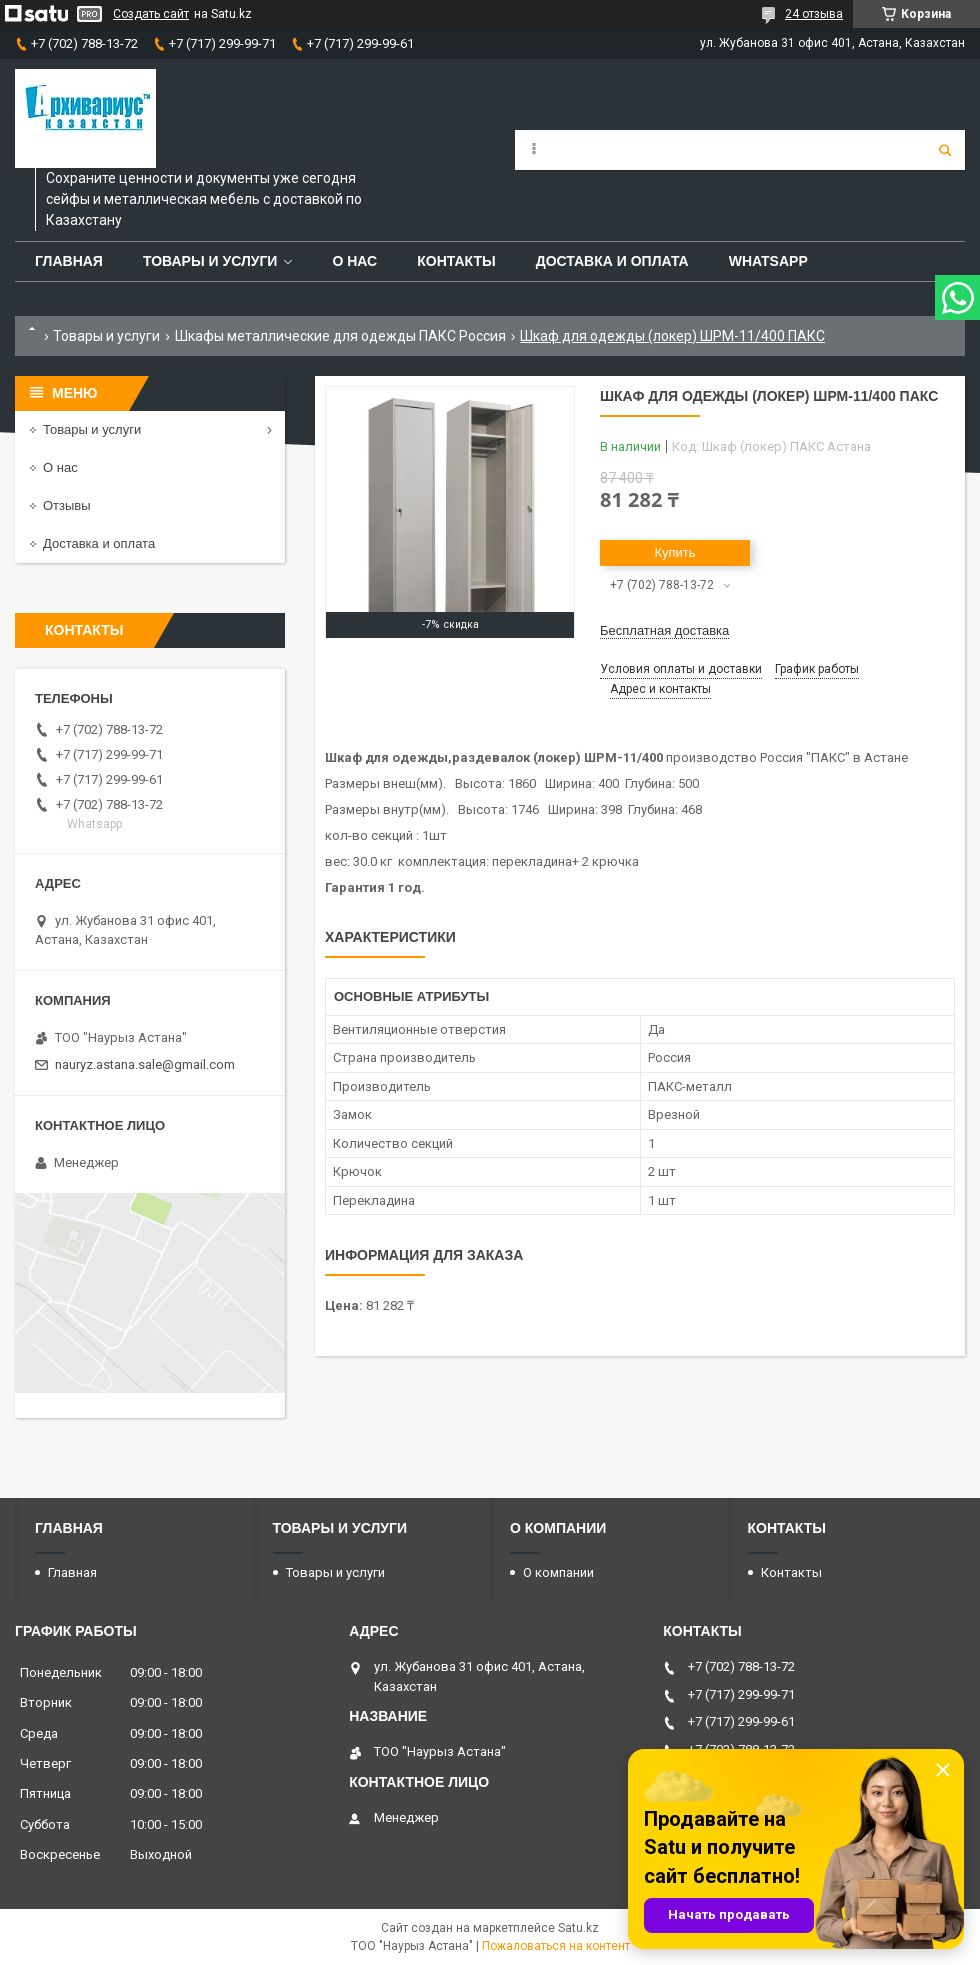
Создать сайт (151, 14)
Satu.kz (578, 1928)
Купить (674, 552)
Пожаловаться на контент (556, 1946)
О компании (558, 1572)
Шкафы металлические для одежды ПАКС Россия (340, 336)
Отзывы (67, 505)
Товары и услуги (210, 261)
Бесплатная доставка (664, 630)
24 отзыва (814, 14)
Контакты (456, 261)
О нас (354, 261)
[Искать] (945, 150)
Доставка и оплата (612, 261)
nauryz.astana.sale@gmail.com (145, 1064)
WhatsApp (768, 261)
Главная (69, 261)
